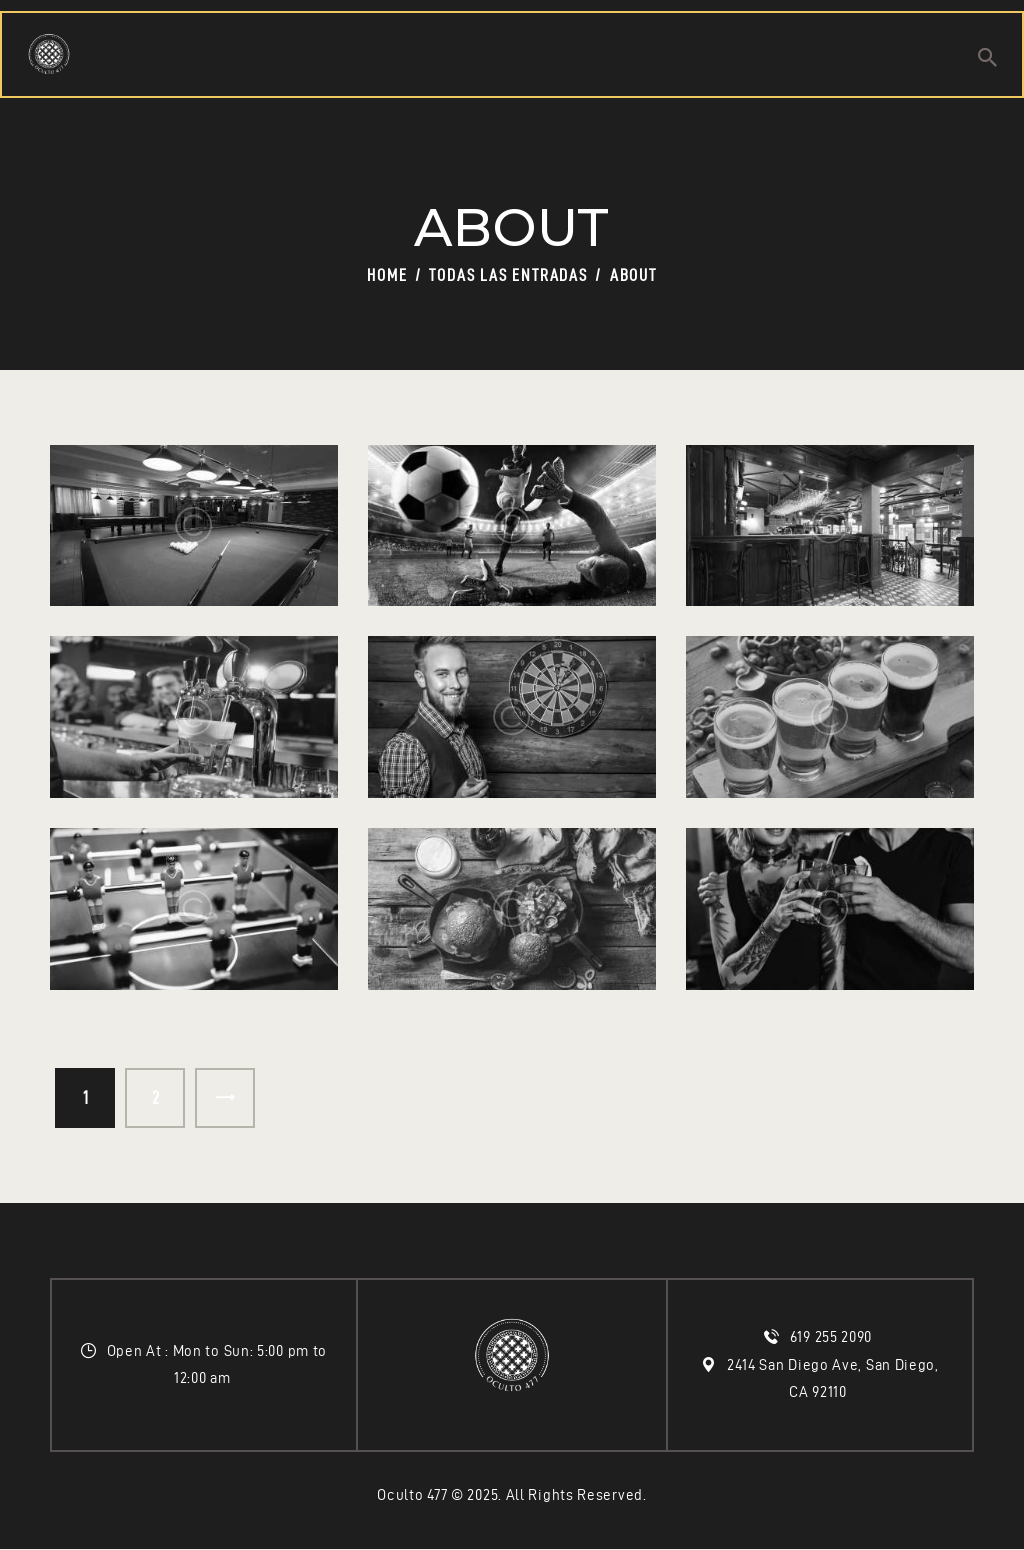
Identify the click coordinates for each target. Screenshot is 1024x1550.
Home (387, 275)
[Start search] (987, 57)
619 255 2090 (833, 1337)
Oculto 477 (412, 1495)
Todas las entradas (508, 275)
